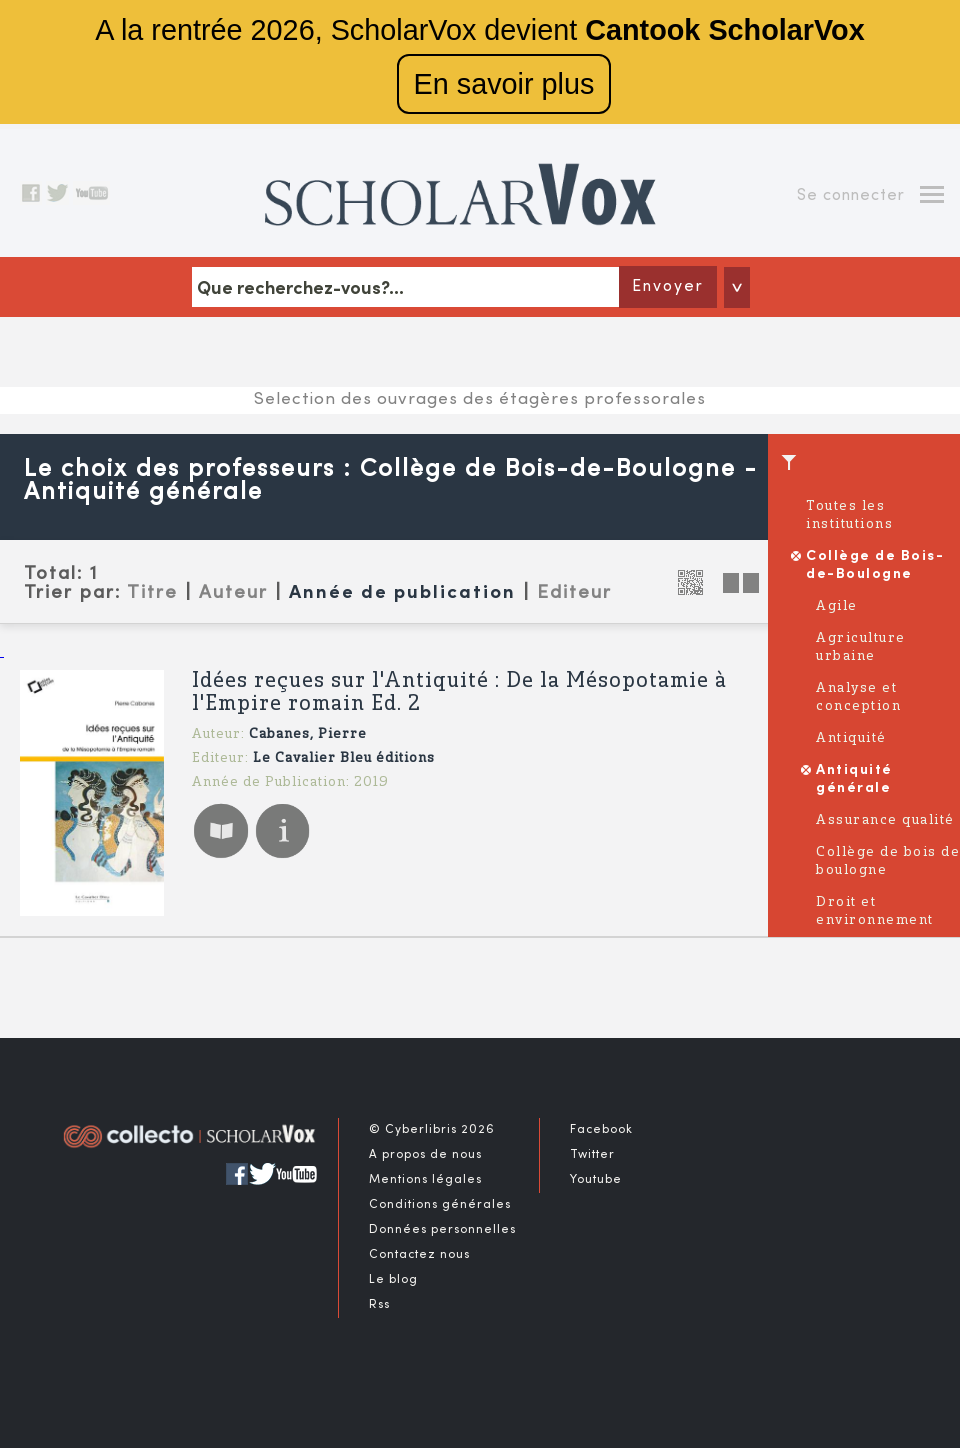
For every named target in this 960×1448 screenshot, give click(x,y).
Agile (837, 606)
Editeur (574, 593)
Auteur (233, 593)
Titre (152, 593)
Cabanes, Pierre (308, 734)
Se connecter (851, 196)
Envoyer (668, 287)
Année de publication (402, 593)
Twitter (592, 1155)
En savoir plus (504, 84)
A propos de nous (425, 1155)
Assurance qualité (885, 820)
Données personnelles (442, 1230)
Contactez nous (419, 1255)
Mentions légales (425, 1180)
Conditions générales (440, 1205)
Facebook (601, 1130)
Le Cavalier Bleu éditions (344, 758)
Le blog (393, 1280)
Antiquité (851, 738)
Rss (379, 1305)
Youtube (596, 1180)
